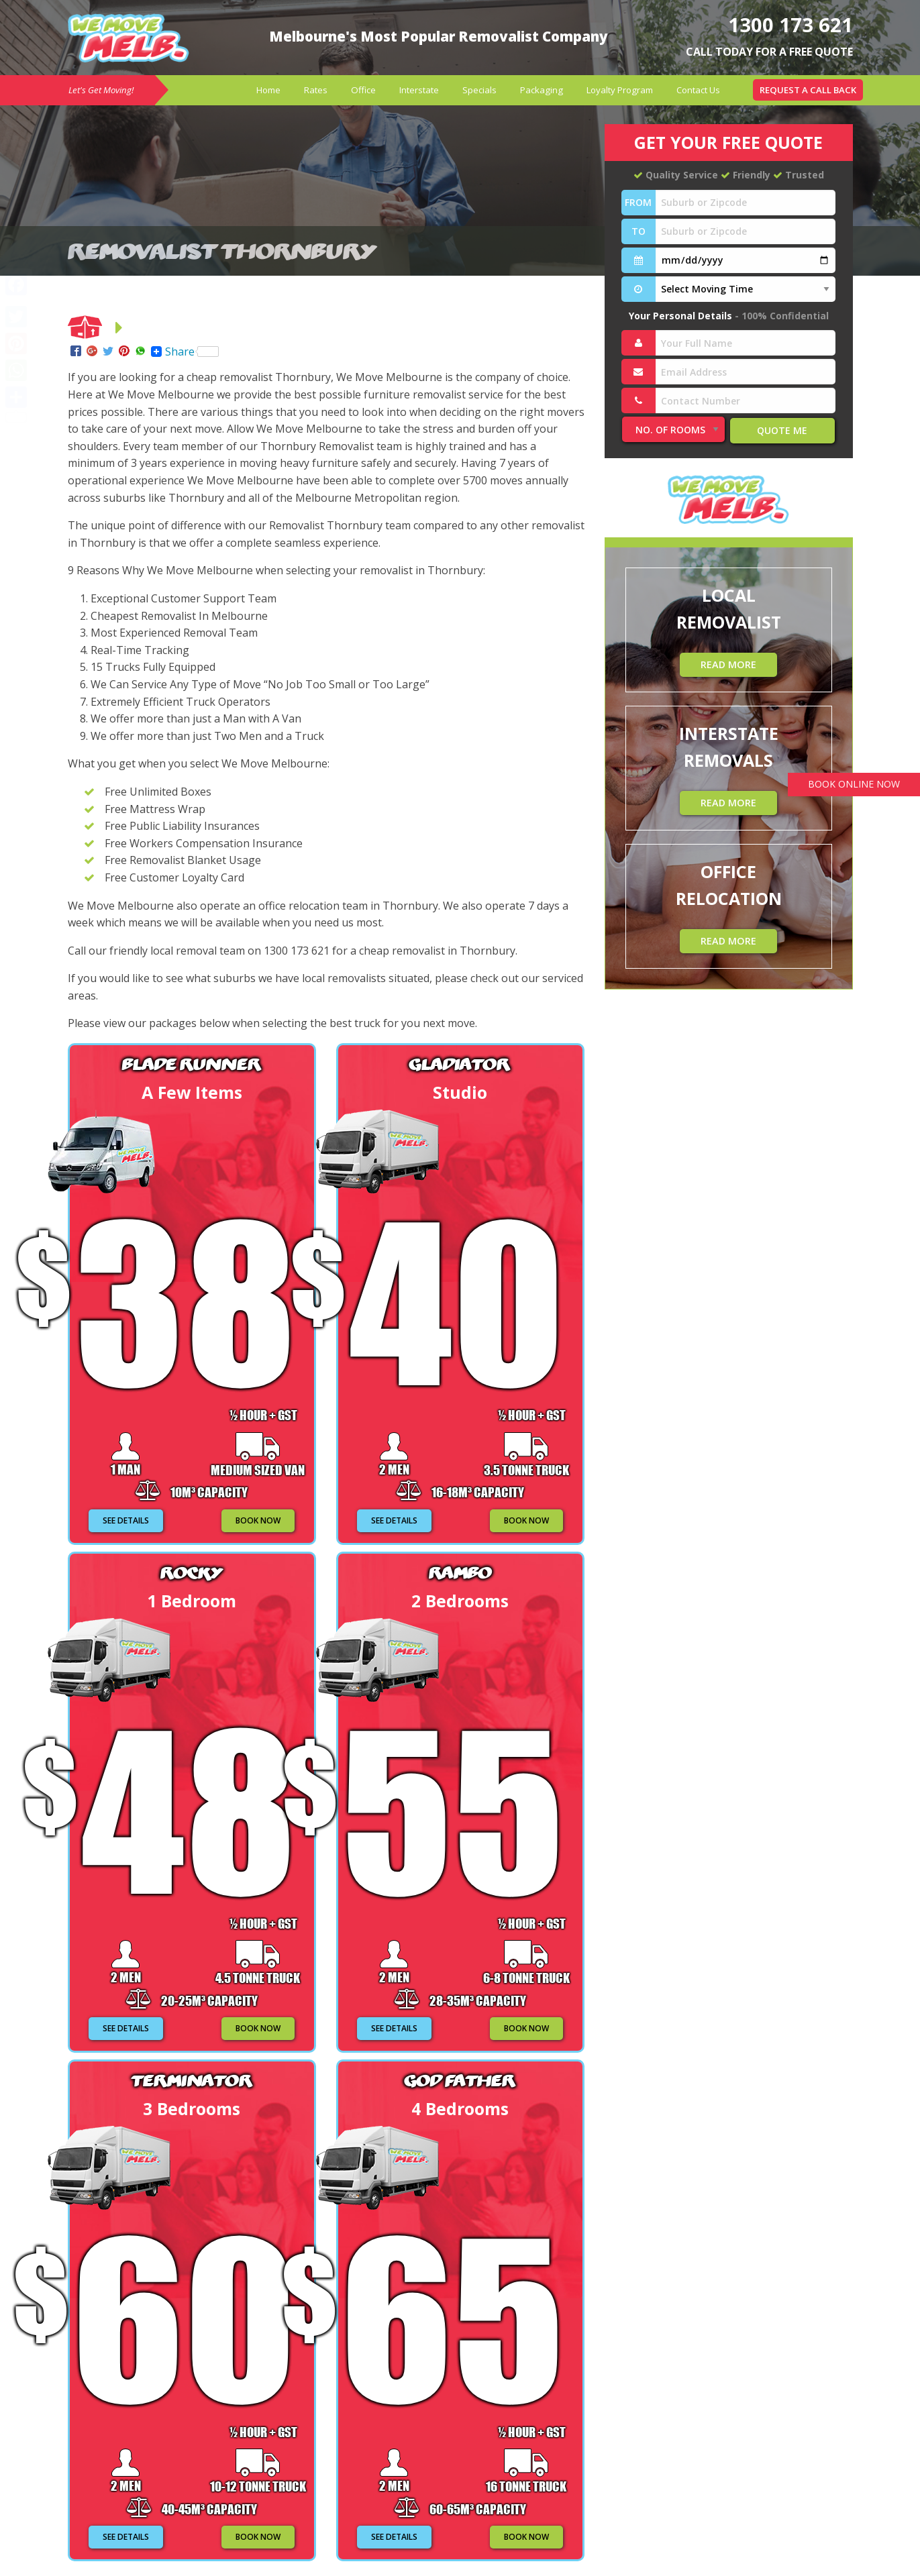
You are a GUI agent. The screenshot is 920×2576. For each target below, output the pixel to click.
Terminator (192, 2080)
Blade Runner (191, 1063)
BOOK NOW (258, 1520)
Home (268, 90)
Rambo (460, 1572)
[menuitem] (268, 90)
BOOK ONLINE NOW (851, 785)
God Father (460, 2080)
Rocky (191, 1572)
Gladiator (460, 1063)
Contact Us (698, 90)
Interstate (419, 90)
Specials (479, 90)
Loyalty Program (619, 90)
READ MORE (728, 663)
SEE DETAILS (126, 1520)
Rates (315, 90)
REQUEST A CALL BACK (808, 90)
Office (363, 90)
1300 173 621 (787, 24)
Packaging (541, 90)
